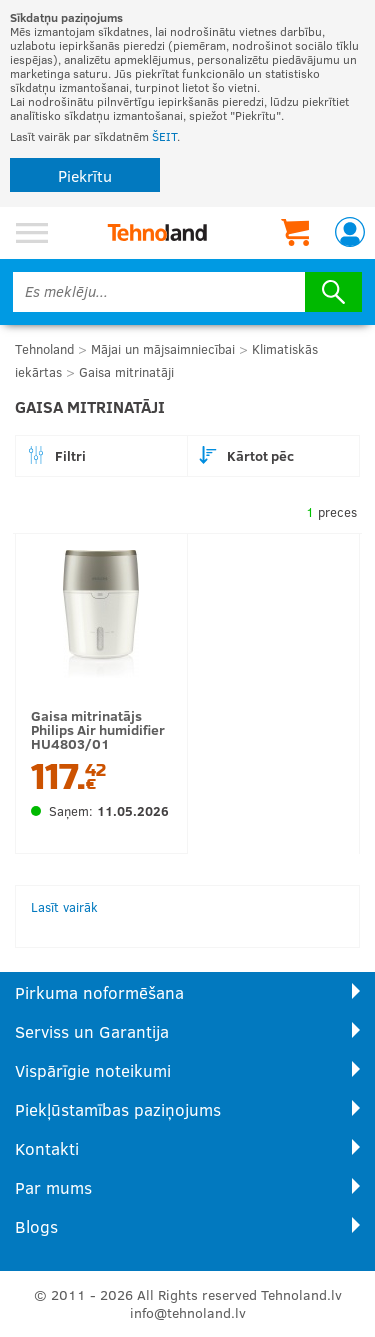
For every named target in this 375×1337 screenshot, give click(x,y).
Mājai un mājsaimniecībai (163, 349)
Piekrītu (85, 175)
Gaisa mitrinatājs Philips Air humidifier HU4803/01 (98, 729)
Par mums (53, 1187)
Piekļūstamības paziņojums (118, 1109)
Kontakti (47, 1148)
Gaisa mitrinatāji (126, 372)
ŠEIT (164, 136)
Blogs (36, 1226)
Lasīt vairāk (64, 907)
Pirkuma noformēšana (99, 992)
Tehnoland (44, 349)
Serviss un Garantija (92, 1031)
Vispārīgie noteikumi (93, 1070)
